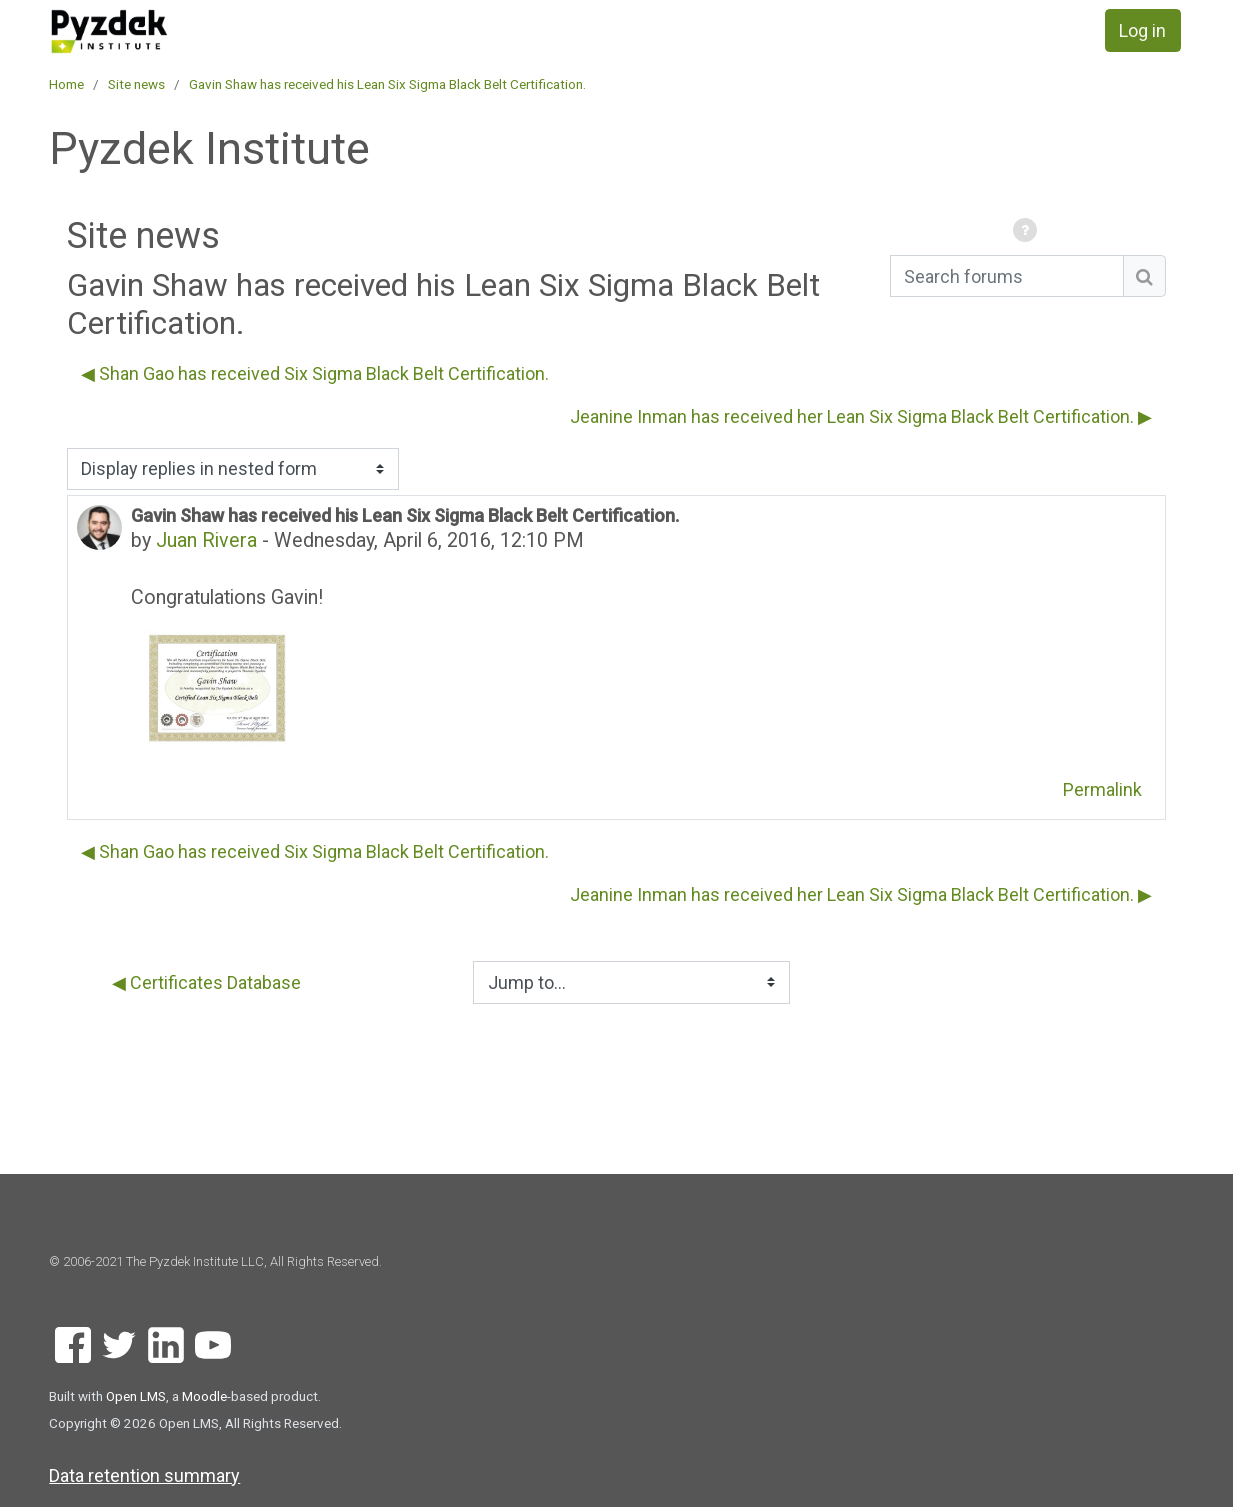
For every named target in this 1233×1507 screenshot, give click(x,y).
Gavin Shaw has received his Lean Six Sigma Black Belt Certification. (387, 84)
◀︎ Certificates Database (206, 982)
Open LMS (136, 1396)
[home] (162, 31)
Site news (136, 84)
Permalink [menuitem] (1102, 789)
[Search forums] (1007, 276)
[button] (1028, 230)
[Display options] (233, 469)
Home (66, 84)
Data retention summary (144, 1475)
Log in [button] (1142, 30)
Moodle (204, 1396)
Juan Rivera (206, 540)
